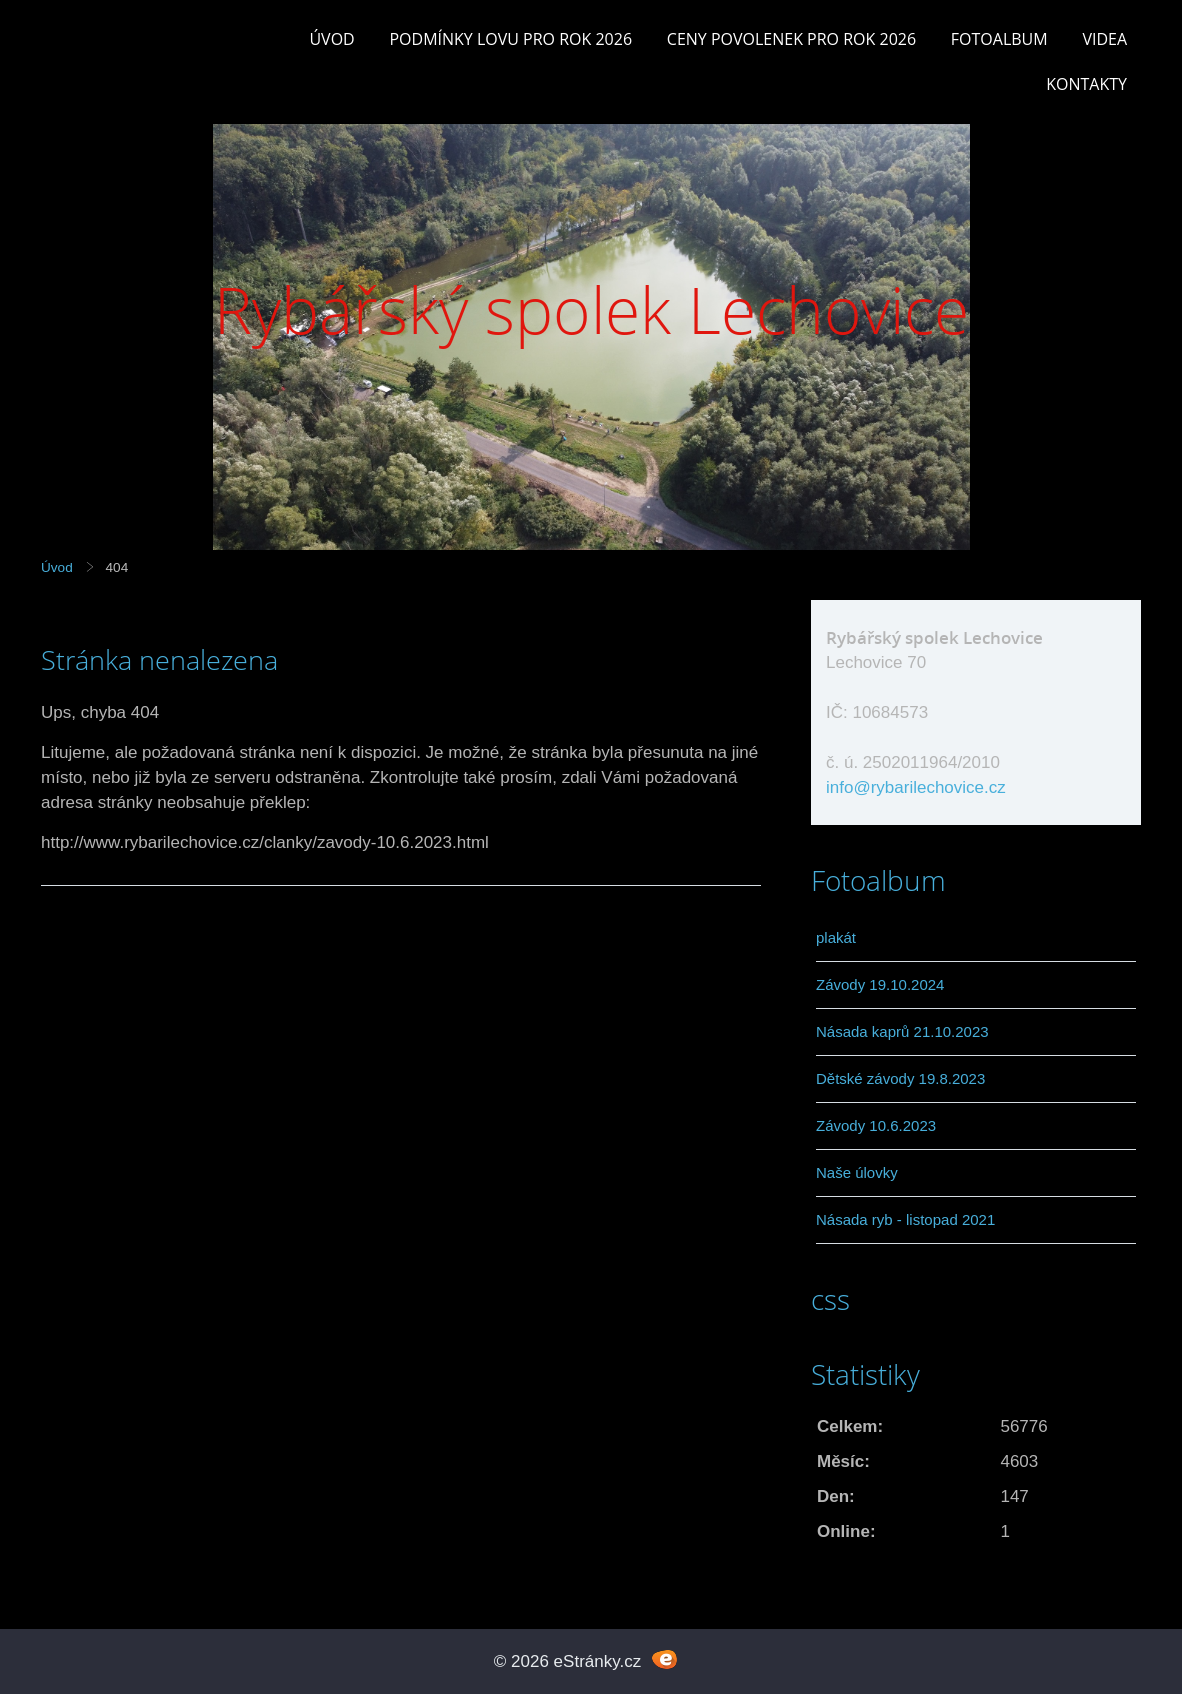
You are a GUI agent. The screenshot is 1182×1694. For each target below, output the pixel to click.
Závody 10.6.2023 (876, 1125)
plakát (836, 937)
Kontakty (1086, 84)
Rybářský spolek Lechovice (591, 309)
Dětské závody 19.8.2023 (900, 1078)
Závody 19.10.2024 (880, 984)
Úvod (331, 39)
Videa (1104, 39)
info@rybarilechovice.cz (916, 787)
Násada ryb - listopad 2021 (905, 1219)
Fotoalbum (999, 39)
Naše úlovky (857, 1172)
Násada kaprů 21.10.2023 (902, 1031)
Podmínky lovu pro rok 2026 (510, 39)
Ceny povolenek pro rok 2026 (791, 39)
